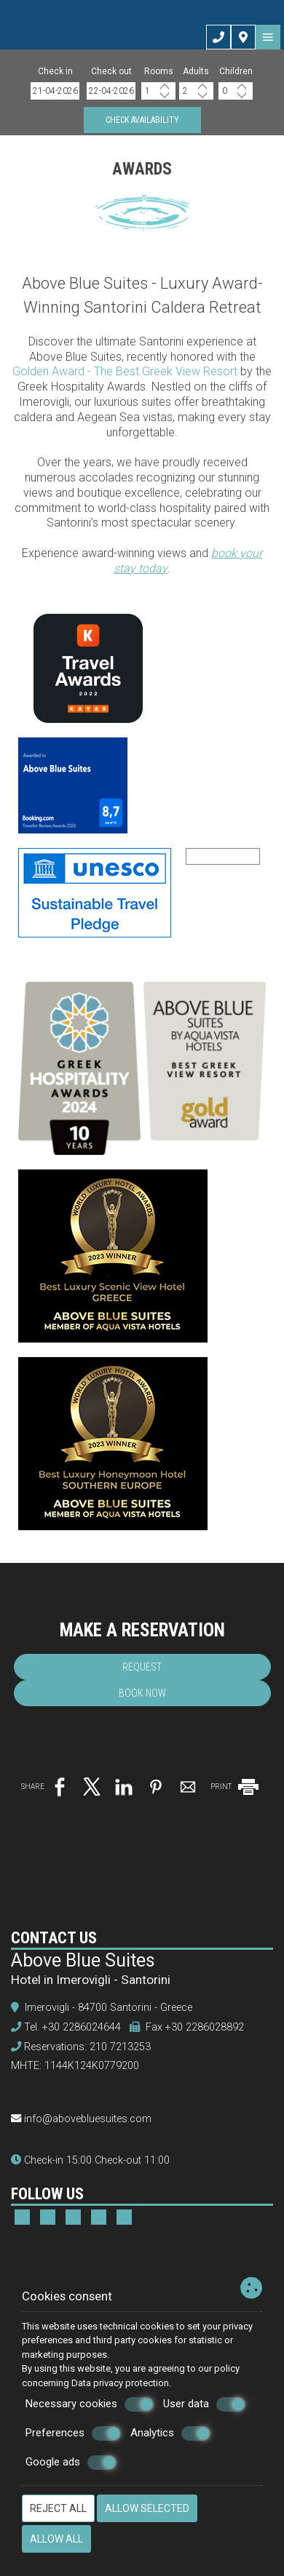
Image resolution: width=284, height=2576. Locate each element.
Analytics (170, 2433)
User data (204, 2404)
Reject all (58, 2508)
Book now (142, 1693)
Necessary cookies (89, 2404)
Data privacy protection (120, 2382)
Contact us (54, 1938)
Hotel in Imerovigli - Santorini (90, 1979)
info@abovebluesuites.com (87, 2119)
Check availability (142, 120)
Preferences (73, 2433)
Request (142, 1667)
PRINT (235, 1787)
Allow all (56, 2539)
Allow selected (147, 2508)
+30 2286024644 (81, 2027)
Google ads (71, 2462)
